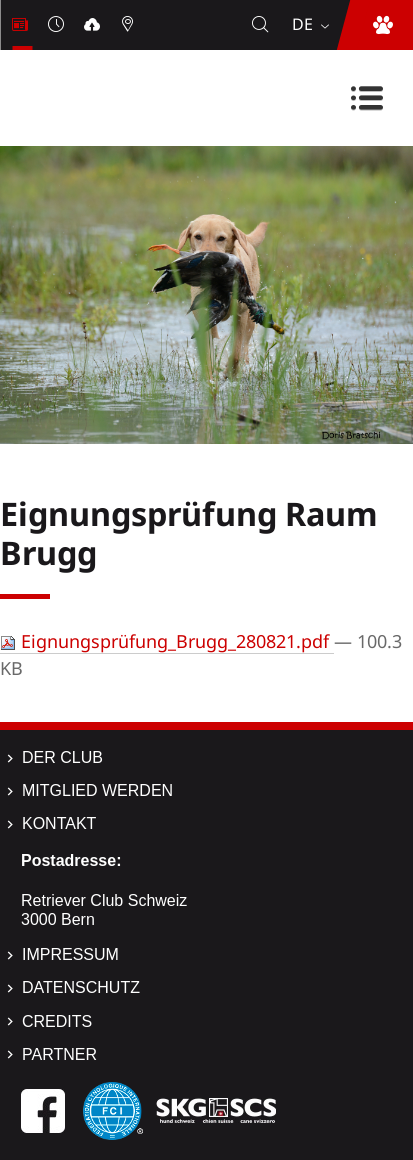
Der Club (62, 757)
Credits (57, 1021)
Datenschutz (81, 987)
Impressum (70, 954)
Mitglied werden (97, 790)
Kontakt (59, 823)
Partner (59, 1054)
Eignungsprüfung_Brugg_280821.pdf (167, 641)
